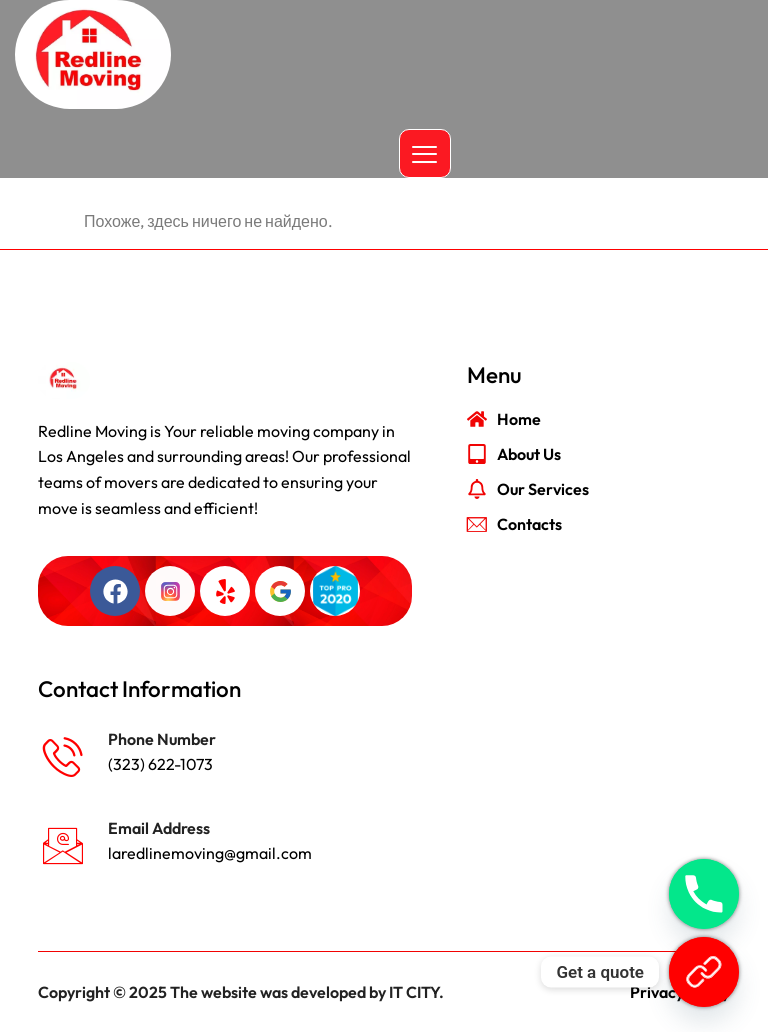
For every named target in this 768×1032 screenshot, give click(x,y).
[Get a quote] (704, 972)
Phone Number (162, 739)
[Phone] (704, 894)
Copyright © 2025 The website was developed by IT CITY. (241, 992)
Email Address (159, 828)
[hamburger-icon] (425, 153)
